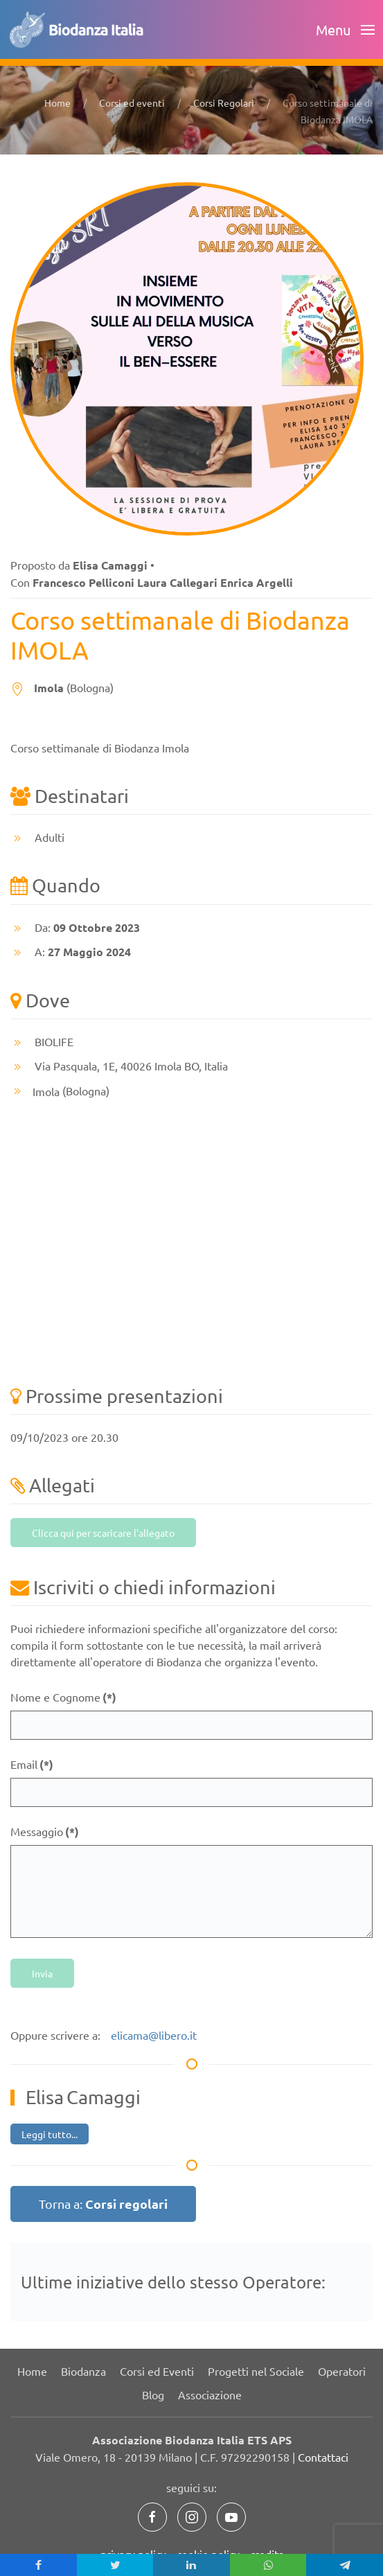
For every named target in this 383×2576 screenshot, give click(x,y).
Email (31, 1764)
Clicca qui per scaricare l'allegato (103, 1532)
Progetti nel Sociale (256, 2371)
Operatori (342, 2371)
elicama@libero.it (154, 2035)
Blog (153, 2394)
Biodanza (83, 2371)
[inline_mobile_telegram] (344, 2565)
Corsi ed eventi (132, 102)
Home (57, 102)
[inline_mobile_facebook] (38, 2565)
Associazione (210, 2394)
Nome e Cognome (63, 1697)
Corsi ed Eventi (157, 2371)
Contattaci (323, 2457)
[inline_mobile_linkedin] (191, 2565)
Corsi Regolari (223, 102)
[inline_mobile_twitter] (115, 2565)
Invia (42, 1973)
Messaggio (44, 1831)
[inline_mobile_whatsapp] (268, 2565)
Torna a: (103, 2204)
